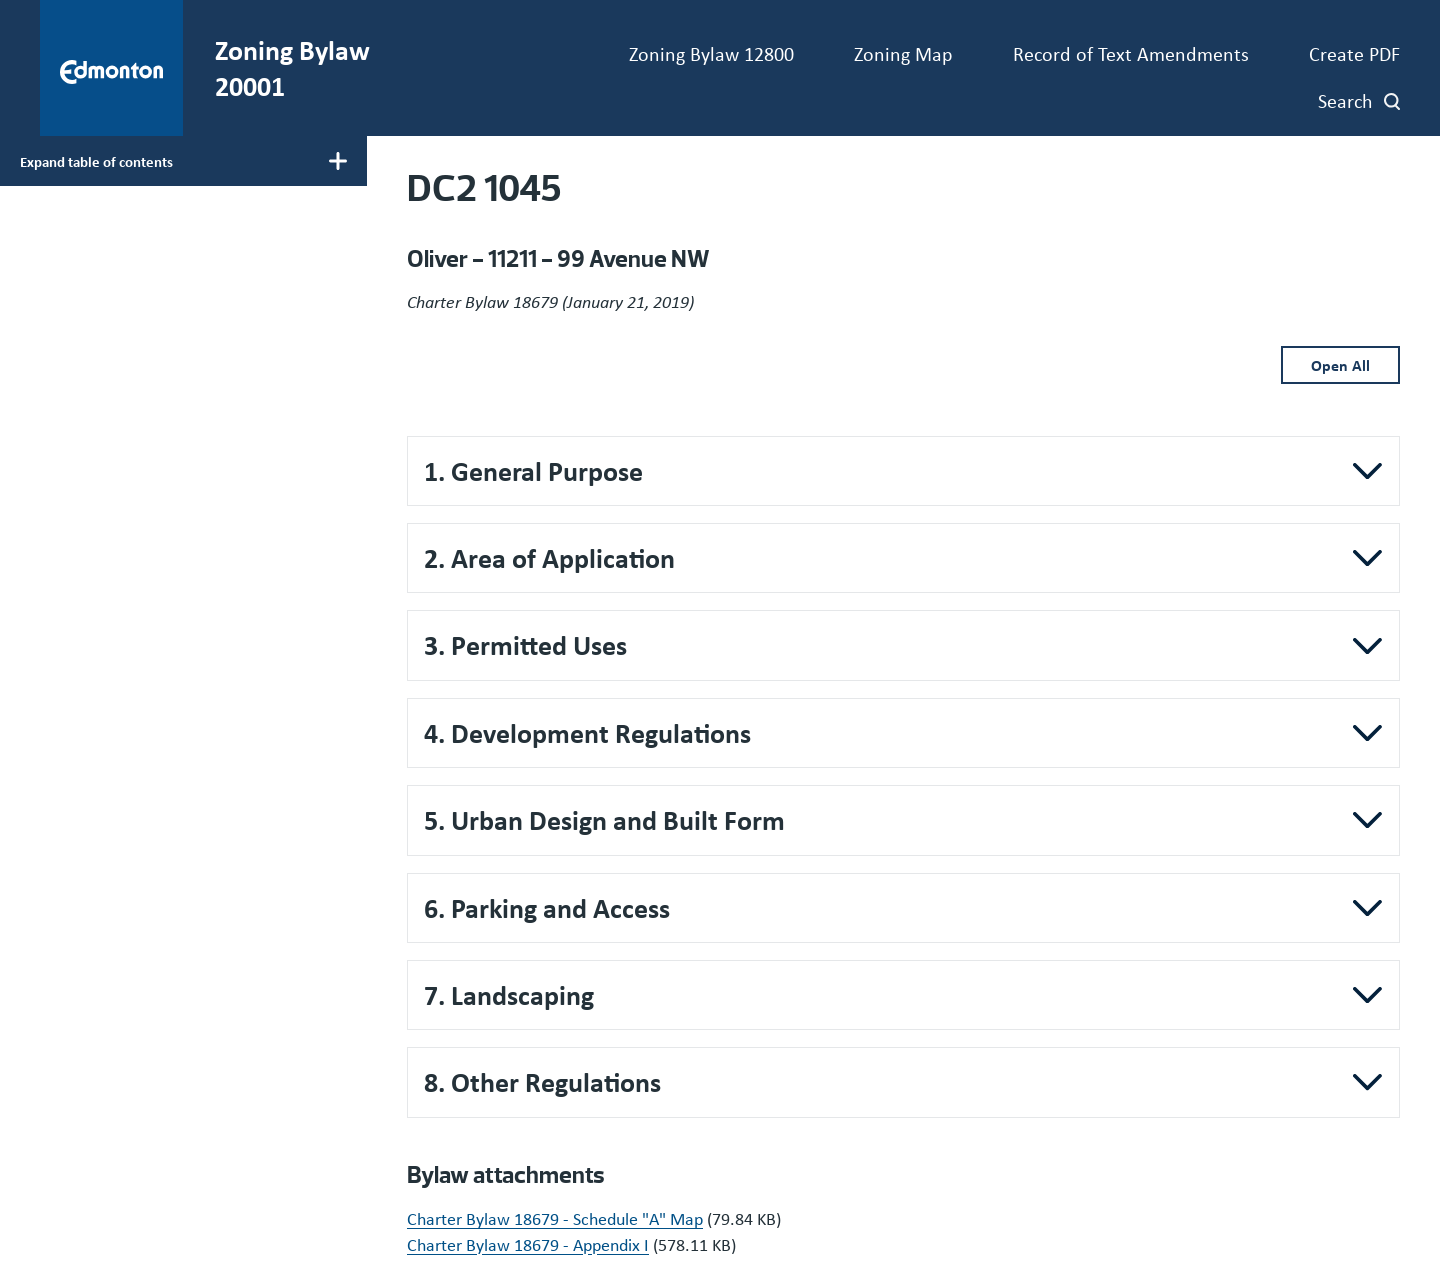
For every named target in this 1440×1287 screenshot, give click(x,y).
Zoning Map (903, 53)
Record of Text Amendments (1131, 53)
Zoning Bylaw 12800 (711, 53)
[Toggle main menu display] (183, 161)
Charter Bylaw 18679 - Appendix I (528, 1244)
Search (1345, 100)
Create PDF (1354, 53)
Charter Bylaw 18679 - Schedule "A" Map (555, 1218)
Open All (1340, 365)
